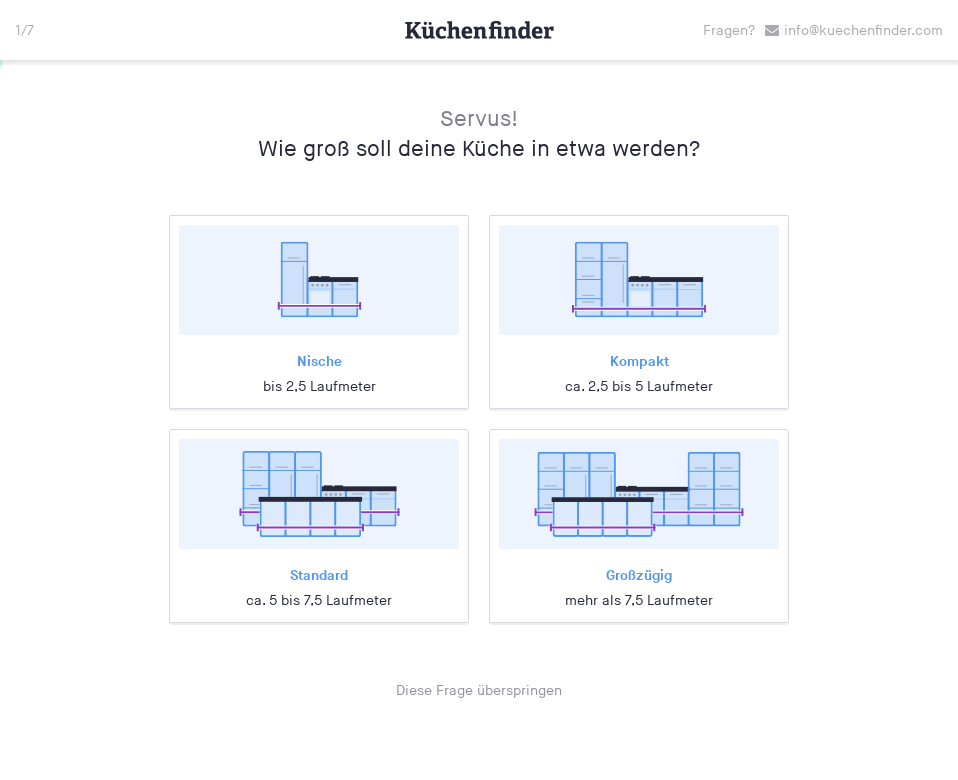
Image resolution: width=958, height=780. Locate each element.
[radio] (319, 312)
